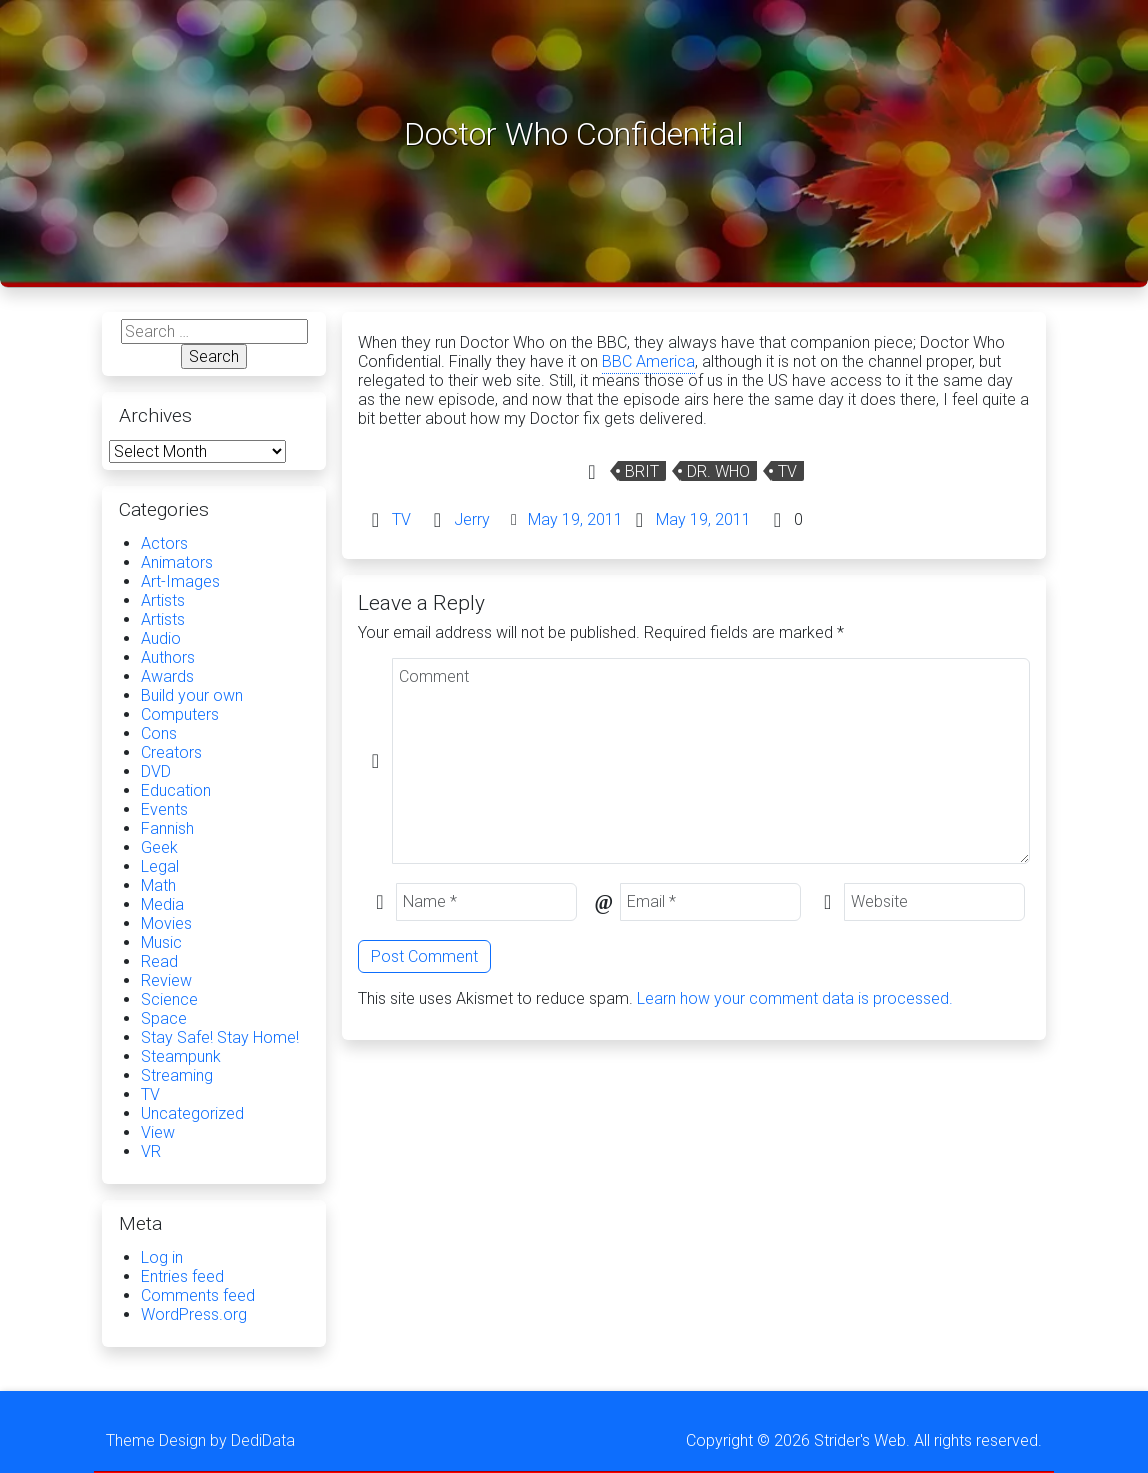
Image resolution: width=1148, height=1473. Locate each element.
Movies (166, 923)
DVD (156, 771)
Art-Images (180, 581)
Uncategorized (192, 1113)
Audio (161, 638)
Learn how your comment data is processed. (795, 998)
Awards (167, 676)
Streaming (177, 1075)
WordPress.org (194, 1314)
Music (161, 942)
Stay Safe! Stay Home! (220, 1037)
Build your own (192, 695)
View (158, 1132)
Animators (177, 562)
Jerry (472, 519)
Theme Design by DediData (200, 1440)
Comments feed (198, 1295)
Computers (180, 714)
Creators (171, 752)
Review (166, 980)
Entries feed (182, 1276)
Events (164, 809)
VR (151, 1151)
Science (169, 999)
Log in (162, 1257)
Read (159, 961)
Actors (164, 543)
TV (787, 471)
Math (158, 885)
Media (162, 904)
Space (164, 1018)
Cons (159, 733)
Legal (160, 866)
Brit (642, 471)
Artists (163, 600)
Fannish (167, 828)
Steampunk (181, 1056)
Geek (159, 847)
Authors (168, 657)
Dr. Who (718, 471)
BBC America (648, 361)
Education (176, 790)
